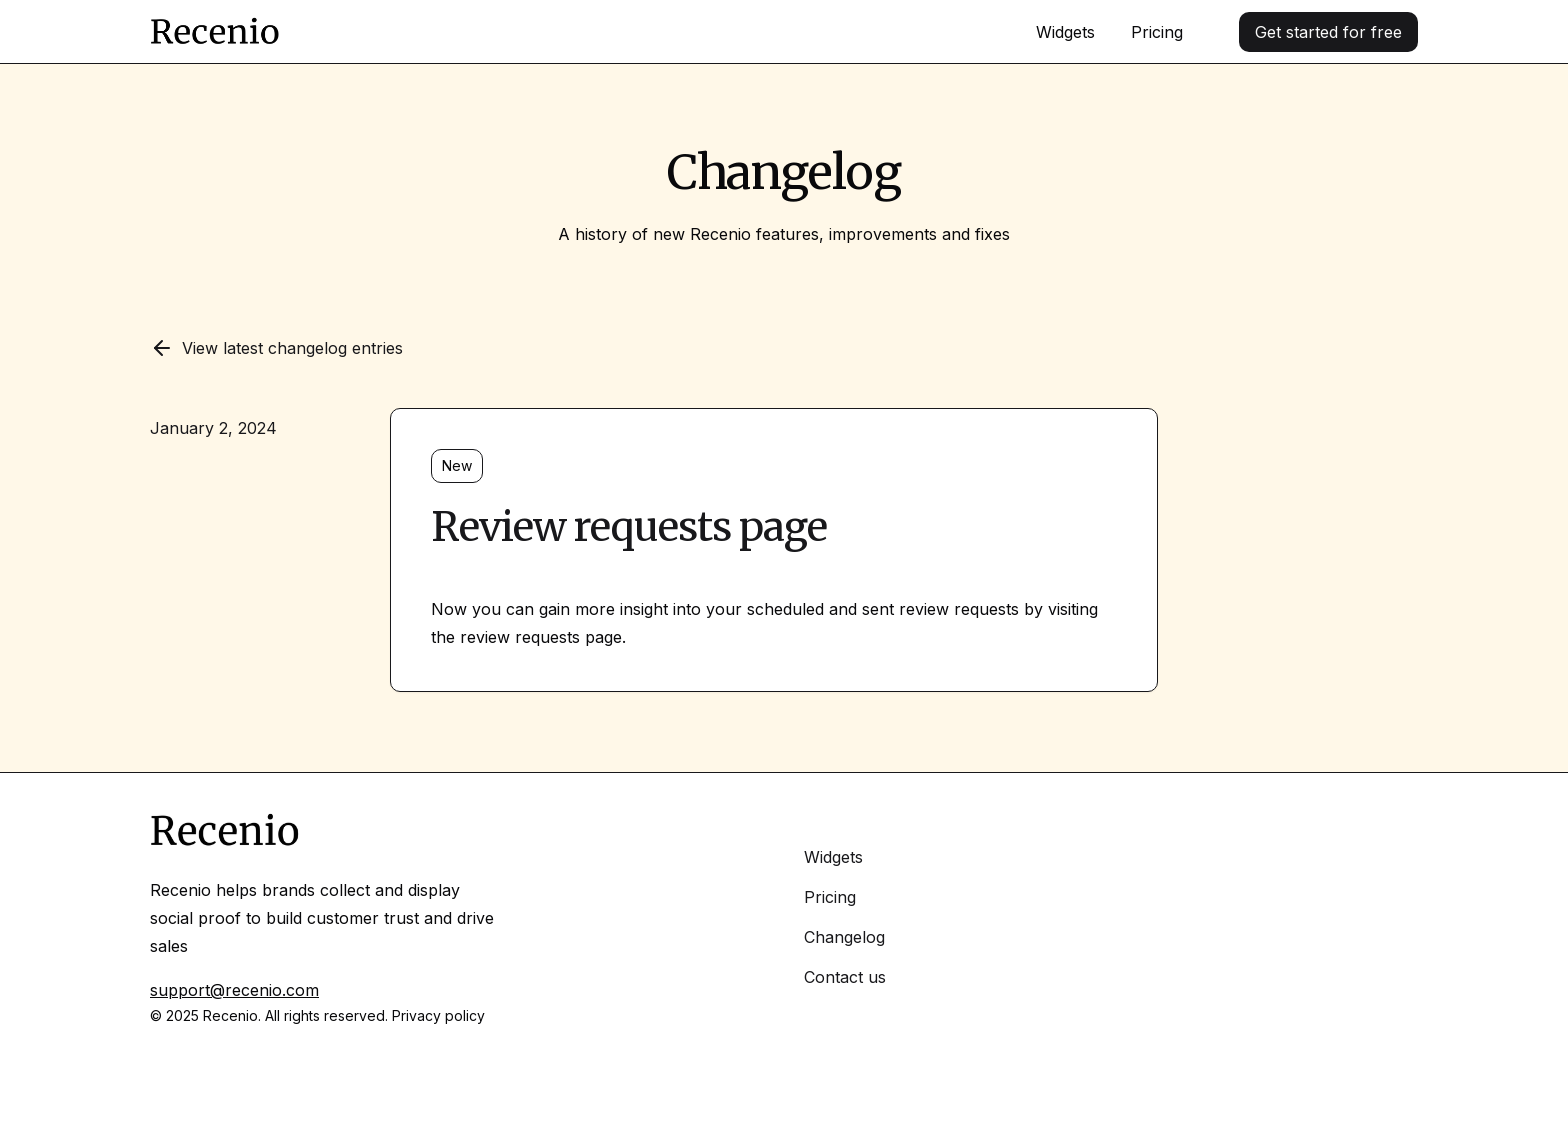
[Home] (215, 32)
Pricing (1157, 32)
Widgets (1065, 32)
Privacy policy (438, 1015)
